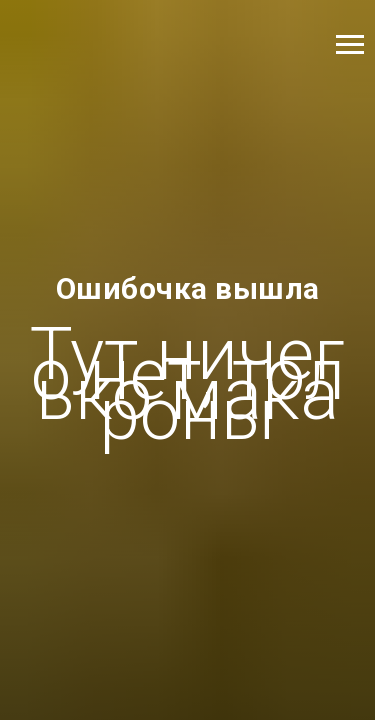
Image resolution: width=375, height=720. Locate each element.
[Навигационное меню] (350, 45)
